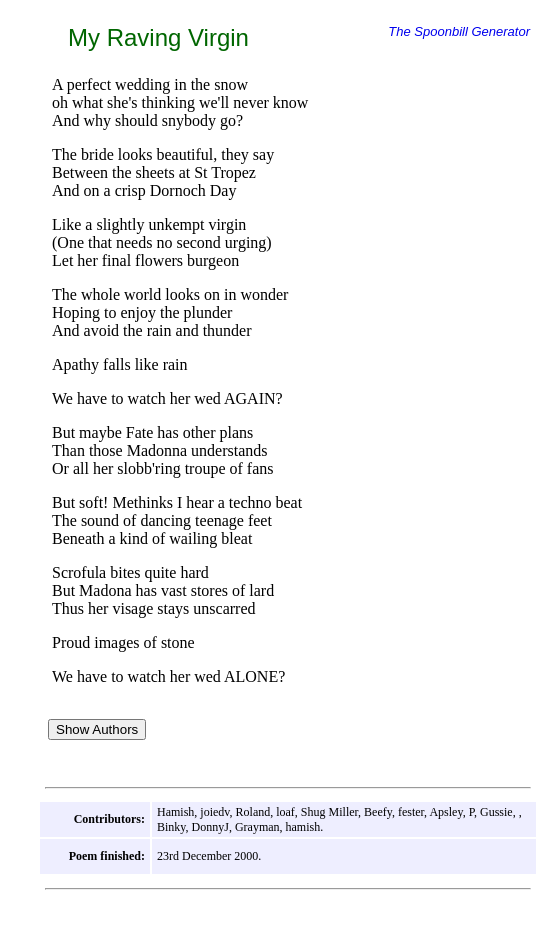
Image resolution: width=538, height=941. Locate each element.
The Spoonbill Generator (459, 31)
